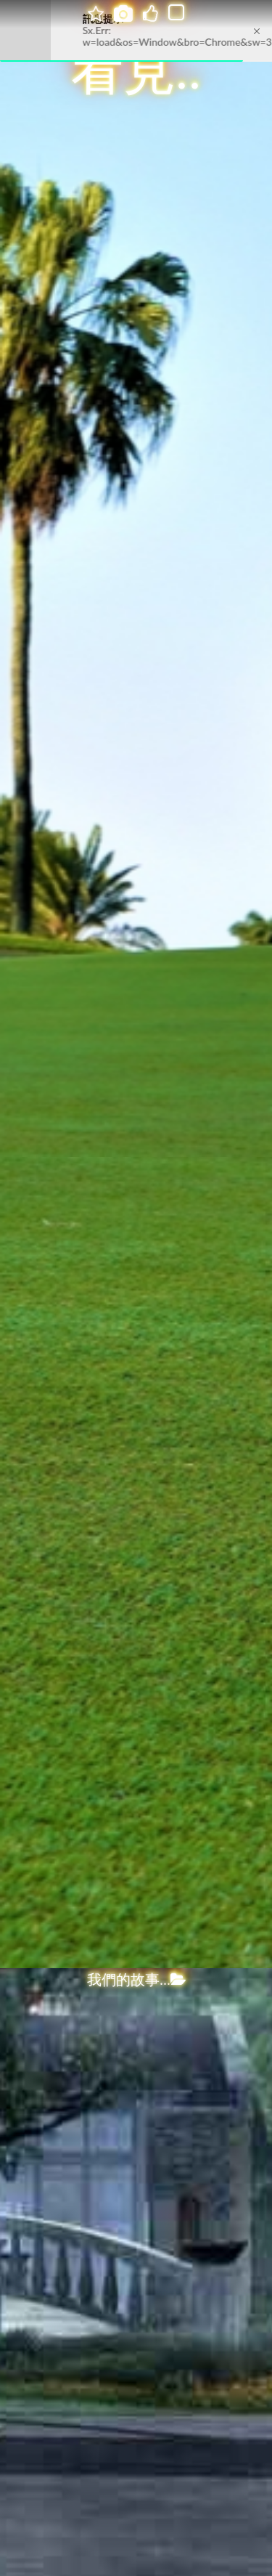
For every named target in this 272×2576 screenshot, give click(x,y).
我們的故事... (136, 1980)
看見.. (136, 71)
